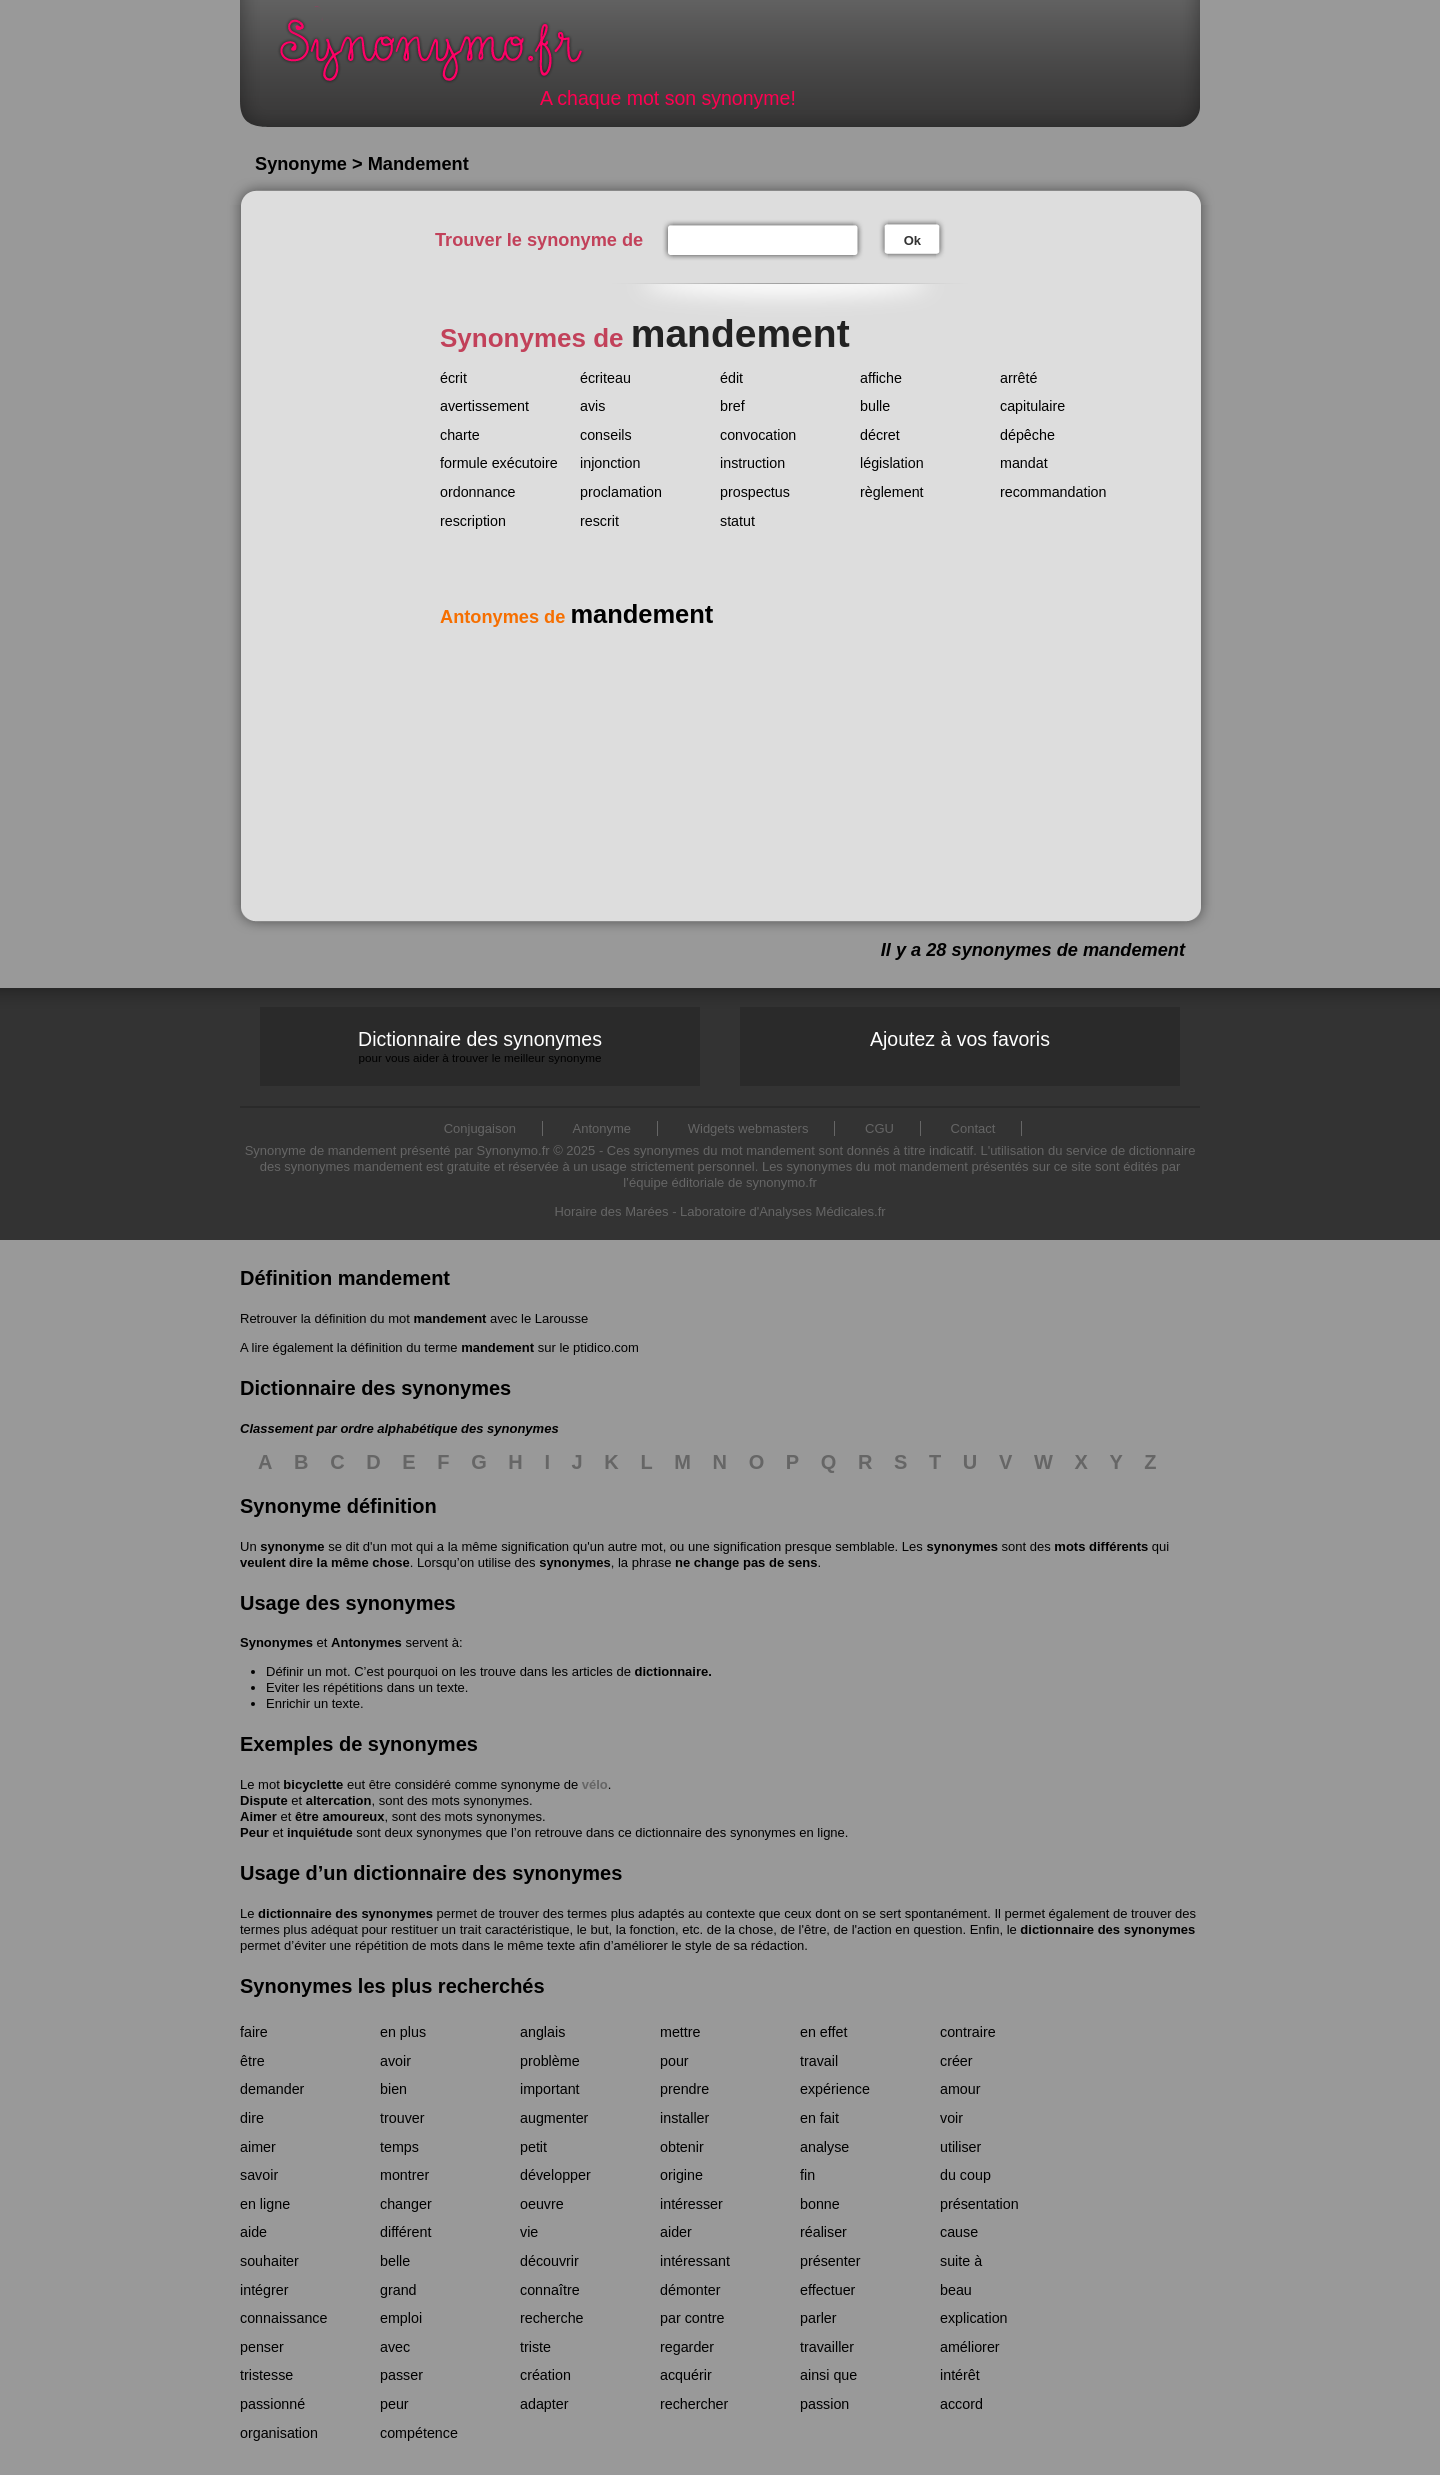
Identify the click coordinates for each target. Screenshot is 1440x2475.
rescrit (599, 521)
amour (960, 2089)
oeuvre (542, 2204)
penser (262, 2347)
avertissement (484, 406)
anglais (542, 2032)
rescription (473, 521)
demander (272, 2089)
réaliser (823, 2232)
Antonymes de (576, 617)
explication (974, 2318)
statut (737, 521)
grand (398, 2290)
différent (405, 2232)
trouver (402, 2118)
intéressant (695, 2261)
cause (959, 2232)
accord (961, 2404)
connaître (550, 2290)
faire (254, 2032)
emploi (401, 2318)
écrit (453, 378)
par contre (692, 2318)
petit (533, 2147)
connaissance (283, 2318)
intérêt (960, 2375)
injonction (610, 463)
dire (252, 2118)
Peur (254, 1832)
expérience (835, 2089)
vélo (595, 1784)
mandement (449, 1318)
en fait (819, 2118)
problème (550, 2061)
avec (395, 2347)
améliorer (970, 2347)
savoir (259, 2175)
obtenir (682, 2147)
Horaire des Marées (611, 1211)
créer (956, 2061)
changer (406, 2204)
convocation (758, 435)
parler (818, 2318)
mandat (1024, 463)
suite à (961, 2261)
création (545, 2375)
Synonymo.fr (444, 55)
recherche (552, 2318)
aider (676, 2232)
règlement (892, 492)
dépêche (1027, 435)
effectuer (827, 2290)
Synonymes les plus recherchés (392, 1986)
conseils (606, 435)
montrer (404, 2175)
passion (824, 2404)
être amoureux (340, 1816)
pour (674, 2061)
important (550, 2089)
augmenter (554, 2118)
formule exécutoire (499, 463)
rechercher (694, 2404)
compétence (419, 2433)
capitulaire (1032, 406)
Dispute (264, 1800)
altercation (339, 1800)
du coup (965, 2175)
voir (951, 2118)
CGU (879, 1128)
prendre (684, 2089)
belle (395, 2261)
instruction (752, 463)
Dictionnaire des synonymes (480, 1046)
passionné (272, 2404)
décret (880, 435)
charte (460, 435)
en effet (823, 2032)
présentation (979, 2204)
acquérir (686, 2375)
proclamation (621, 492)
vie (529, 2232)
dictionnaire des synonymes (345, 1913)
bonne (820, 2204)
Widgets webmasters (748, 1128)
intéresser (691, 2204)
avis (592, 406)
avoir (395, 2061)
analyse (824, 2147)
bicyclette (313, 1784)
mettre (680, 2032)
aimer (258, 2147)
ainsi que (828, 2375)
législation (892, 463)
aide (253, 2232)
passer (401, 2375)
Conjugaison (480, 1128)
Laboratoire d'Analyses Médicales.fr (783, 1211)
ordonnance (478, 492)
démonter (690, 2290)
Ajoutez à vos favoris (960, 1039)
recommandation (1053, 492)
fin (807, 2175)
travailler (827, 2347)
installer (684, 2118)
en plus (403, 2032)
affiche (881, 378)
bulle (875, 406)
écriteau (605, 378)
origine (681, 2175)
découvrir (549, 2261)
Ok (912, 240)
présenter (830, 2261)
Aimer (258, 1816)
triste (535, 2347)
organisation (279, 2433)
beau (956, 2290)
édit (731, 378)
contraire (968, 2032)
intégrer (264, 2290)
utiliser (960, 2147)
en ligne (265, 2204)
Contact (973, 1128)
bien (393, 2089)
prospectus (755, 492)
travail (819, 2061)
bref (732, 406)
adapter (544, 2404)
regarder (687, 2347)
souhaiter (269, 2261)
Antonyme (602, 1128)
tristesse (266, 2375)
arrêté (1018, 378)
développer (555, 2175)
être (252, 2061)
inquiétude (320, 1832)
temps (399, 2147)
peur (394, 2404)
